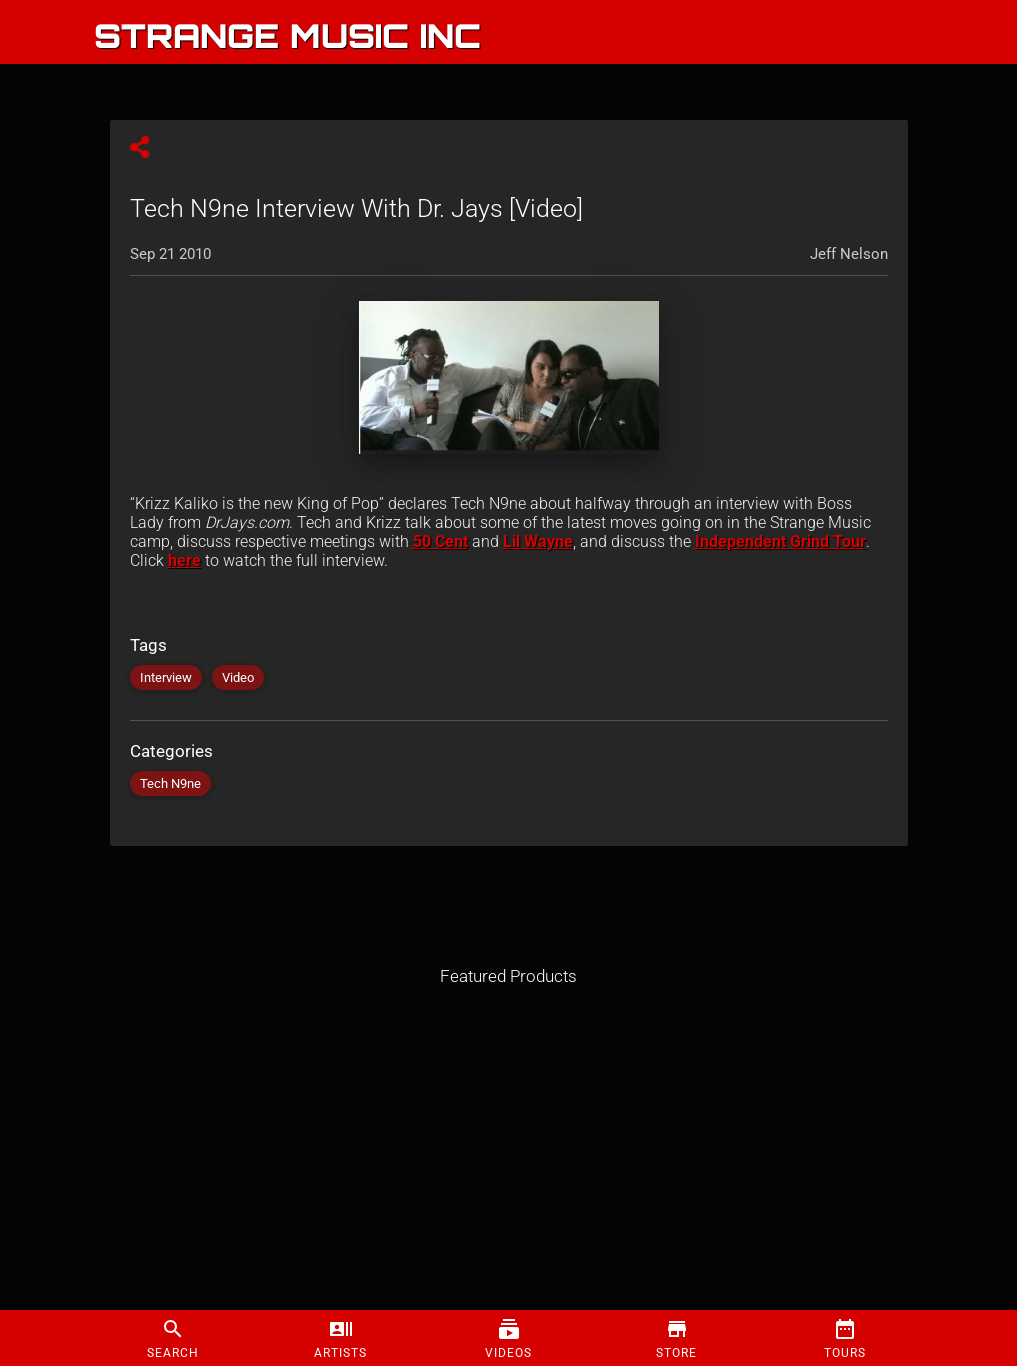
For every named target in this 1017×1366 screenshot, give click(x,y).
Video (238, 677)
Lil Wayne (538, 541)
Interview (166, 677)
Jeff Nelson (849, 254)
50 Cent (440, 541)
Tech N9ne (170, 783)
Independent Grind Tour (780, 541)
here (184, 560)
